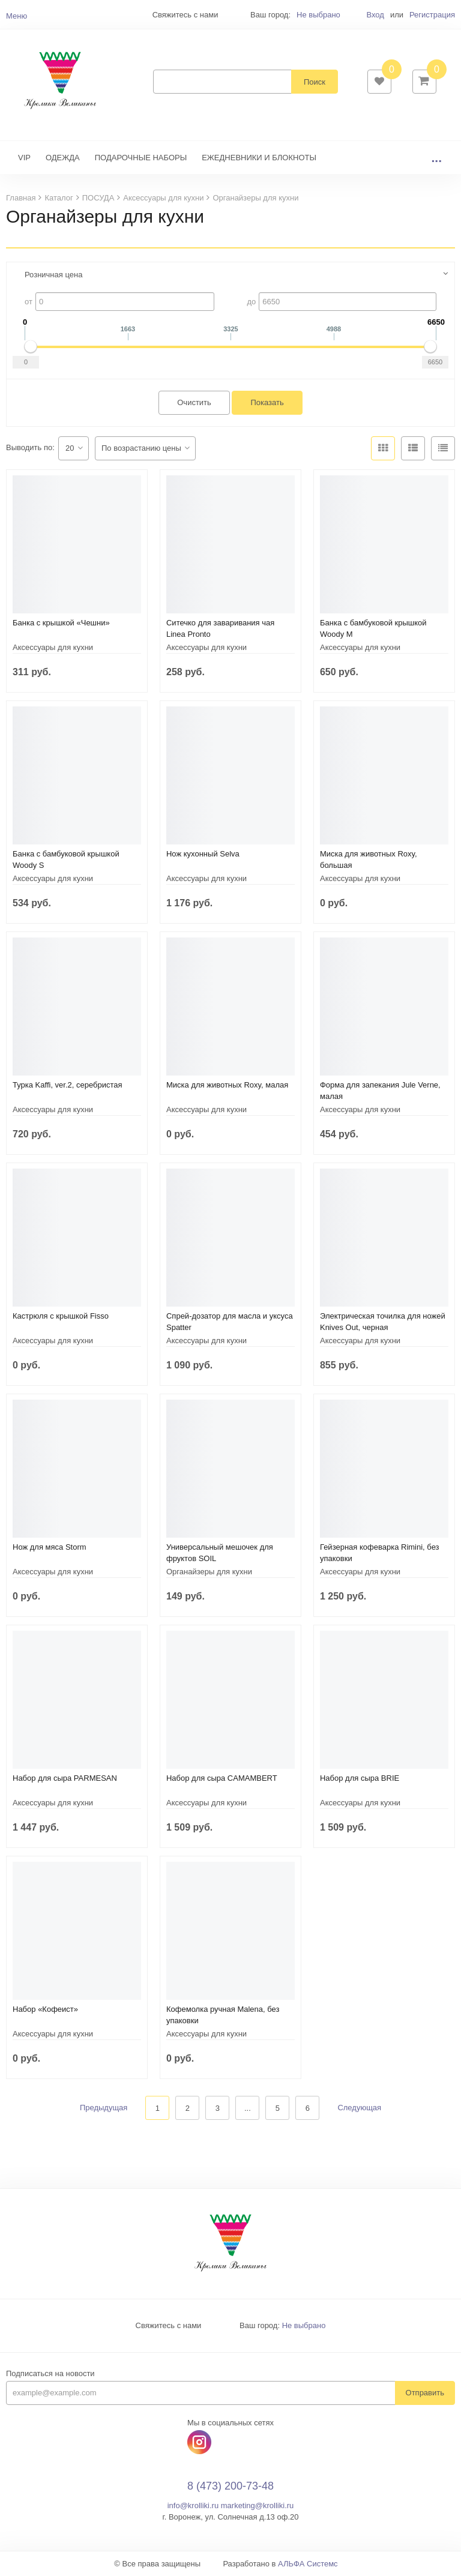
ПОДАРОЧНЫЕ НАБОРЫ (141, 157)
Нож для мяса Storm (49, 1546)
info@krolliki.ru (192, 2506)
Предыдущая (104, 2108)
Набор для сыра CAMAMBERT (221, 1778)
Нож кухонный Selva (203, 853)
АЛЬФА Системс (308, 2564)
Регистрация (432, 14)
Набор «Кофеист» (45, 2009)
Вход (375, 14)
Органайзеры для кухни (209, 1571)
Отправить (425, 2393)
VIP (24, 157)
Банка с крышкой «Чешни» (61, 622)
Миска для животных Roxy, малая (227, 1084)
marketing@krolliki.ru (257, 2506)
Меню (16, 15)
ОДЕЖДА (63, 157)
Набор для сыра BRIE (359, 1778)
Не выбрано (318, 14)
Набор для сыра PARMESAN (65, 1778)
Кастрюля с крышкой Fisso (61, 1315)
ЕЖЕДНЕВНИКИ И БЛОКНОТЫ (259, 157)
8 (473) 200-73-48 (230, 2486)
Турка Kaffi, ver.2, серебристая (67, 1084)
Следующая (359, 2108)
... (436, 157)
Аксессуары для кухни (53, 647)
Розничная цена (53, 274)
